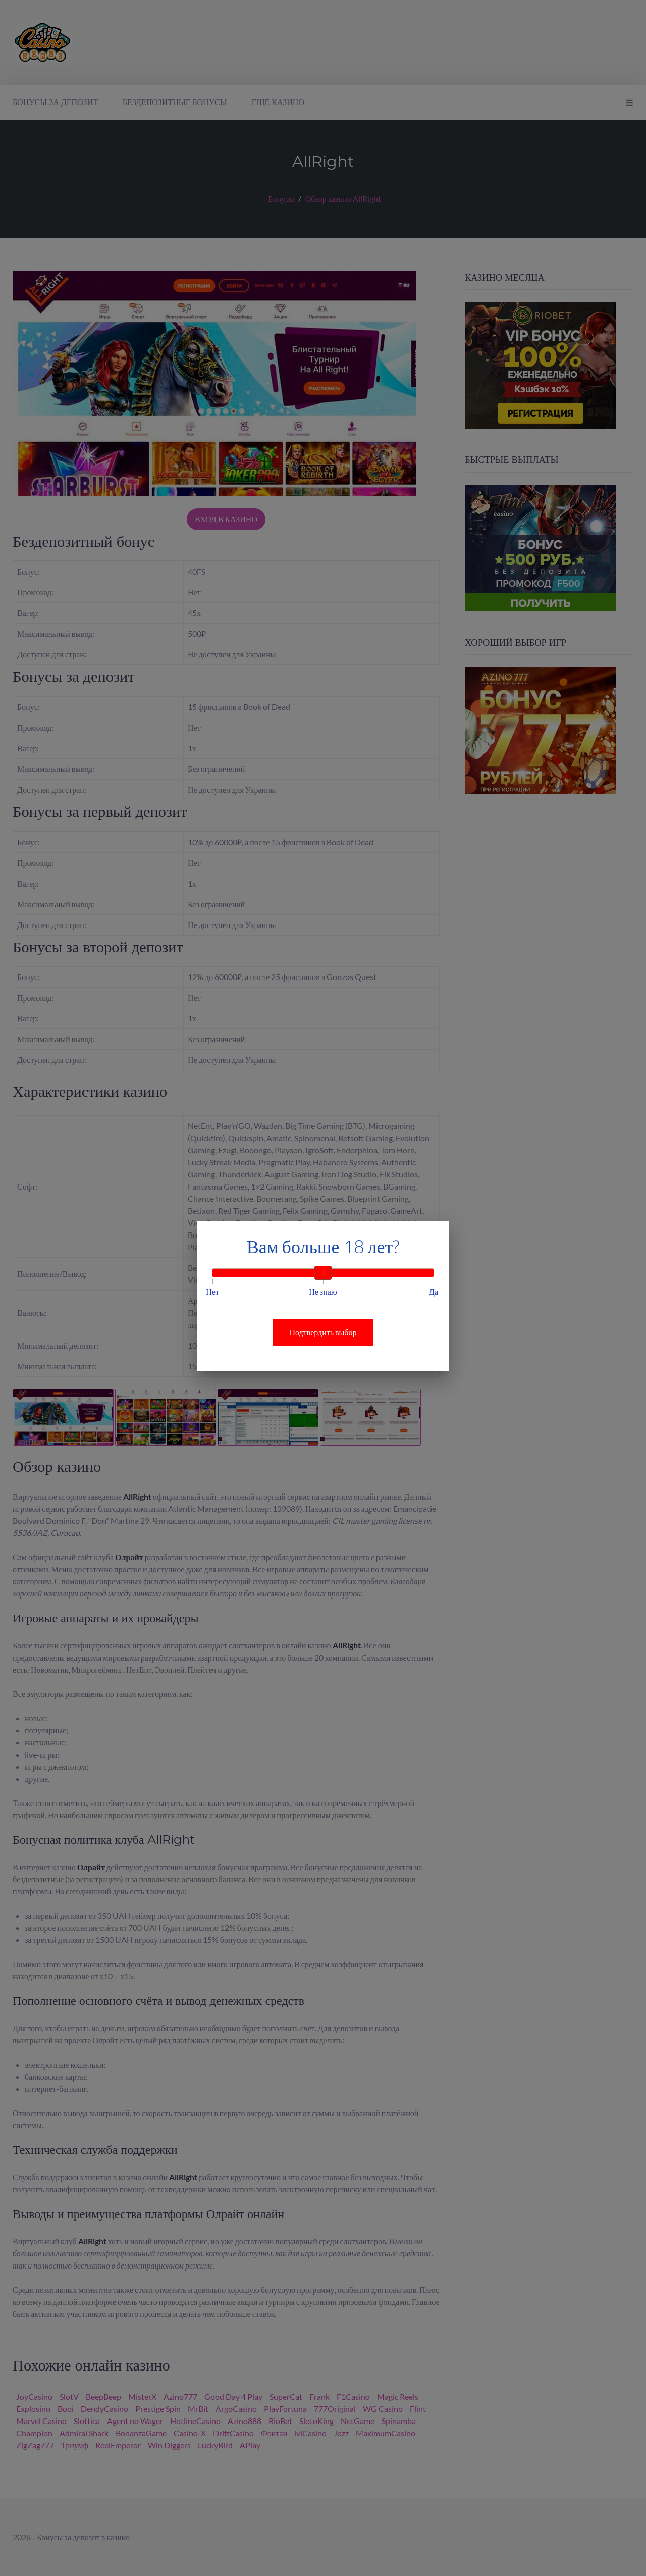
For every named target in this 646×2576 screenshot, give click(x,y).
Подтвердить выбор (322, 1332)
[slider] (323, 1273)
